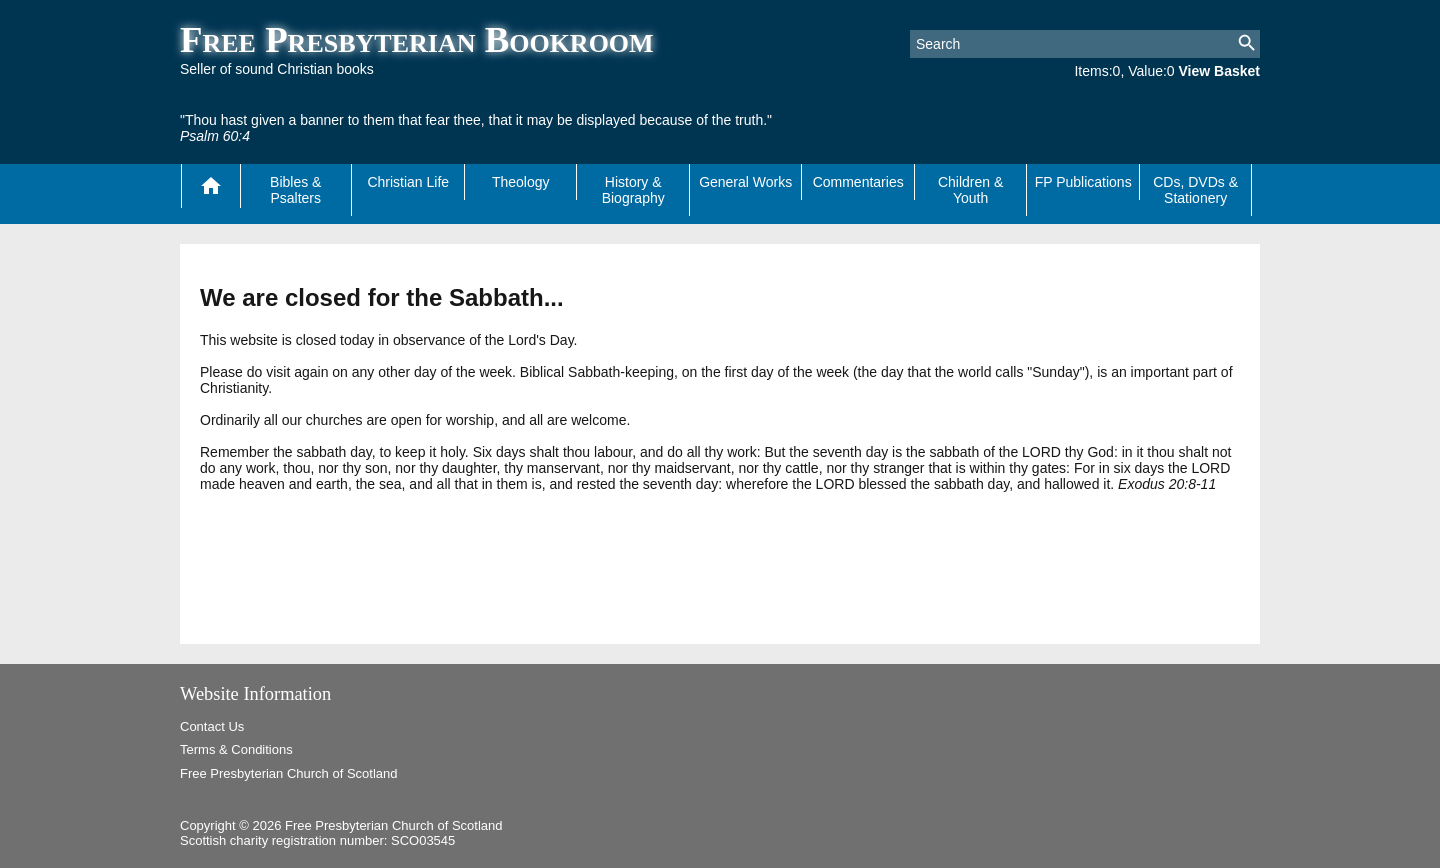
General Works (745, 182)
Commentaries (858, 182)
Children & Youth (970, 190)
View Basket (1219, 71)
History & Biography (633, 190)
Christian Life (408, 182)
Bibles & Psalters (295, 190)
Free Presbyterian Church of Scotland (289, 773)
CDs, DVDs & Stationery (1195, 190)
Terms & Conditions (236, 749)
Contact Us (212, 726)
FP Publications (1083, 182)
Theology (521, 182)
